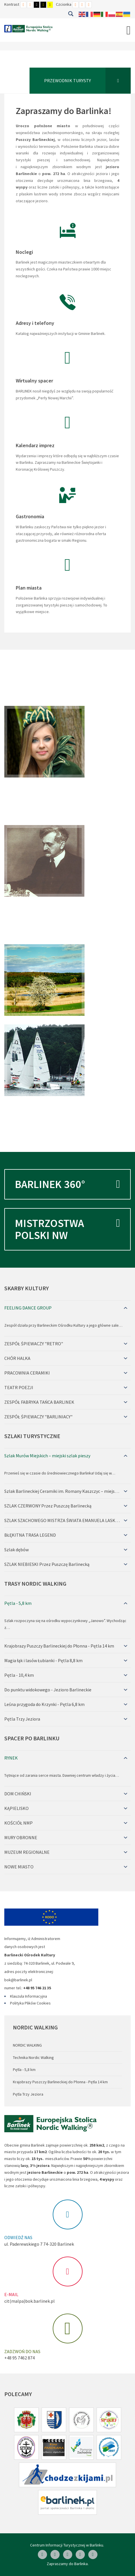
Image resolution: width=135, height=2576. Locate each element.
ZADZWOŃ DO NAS (22, 2351)
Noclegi (24, 252)
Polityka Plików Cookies (30, 2003)
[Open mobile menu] (128, 30)
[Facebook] (42, 2554)
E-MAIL (11, 2294)
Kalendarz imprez (35, 445)
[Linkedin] (55, 2554)
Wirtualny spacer (34, 380)
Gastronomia (30, 516)
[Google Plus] (92, 2554)
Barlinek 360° (67, 1184)
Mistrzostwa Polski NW (67, 1225)
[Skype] (67, 2554)
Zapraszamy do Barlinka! (63, 111)
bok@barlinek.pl (18, 1979)
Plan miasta (29, 587)
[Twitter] (80, 2554)
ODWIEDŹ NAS (18, 2237)
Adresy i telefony (35, 323)
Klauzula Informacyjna (28, 1996)
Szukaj (70, 13)
